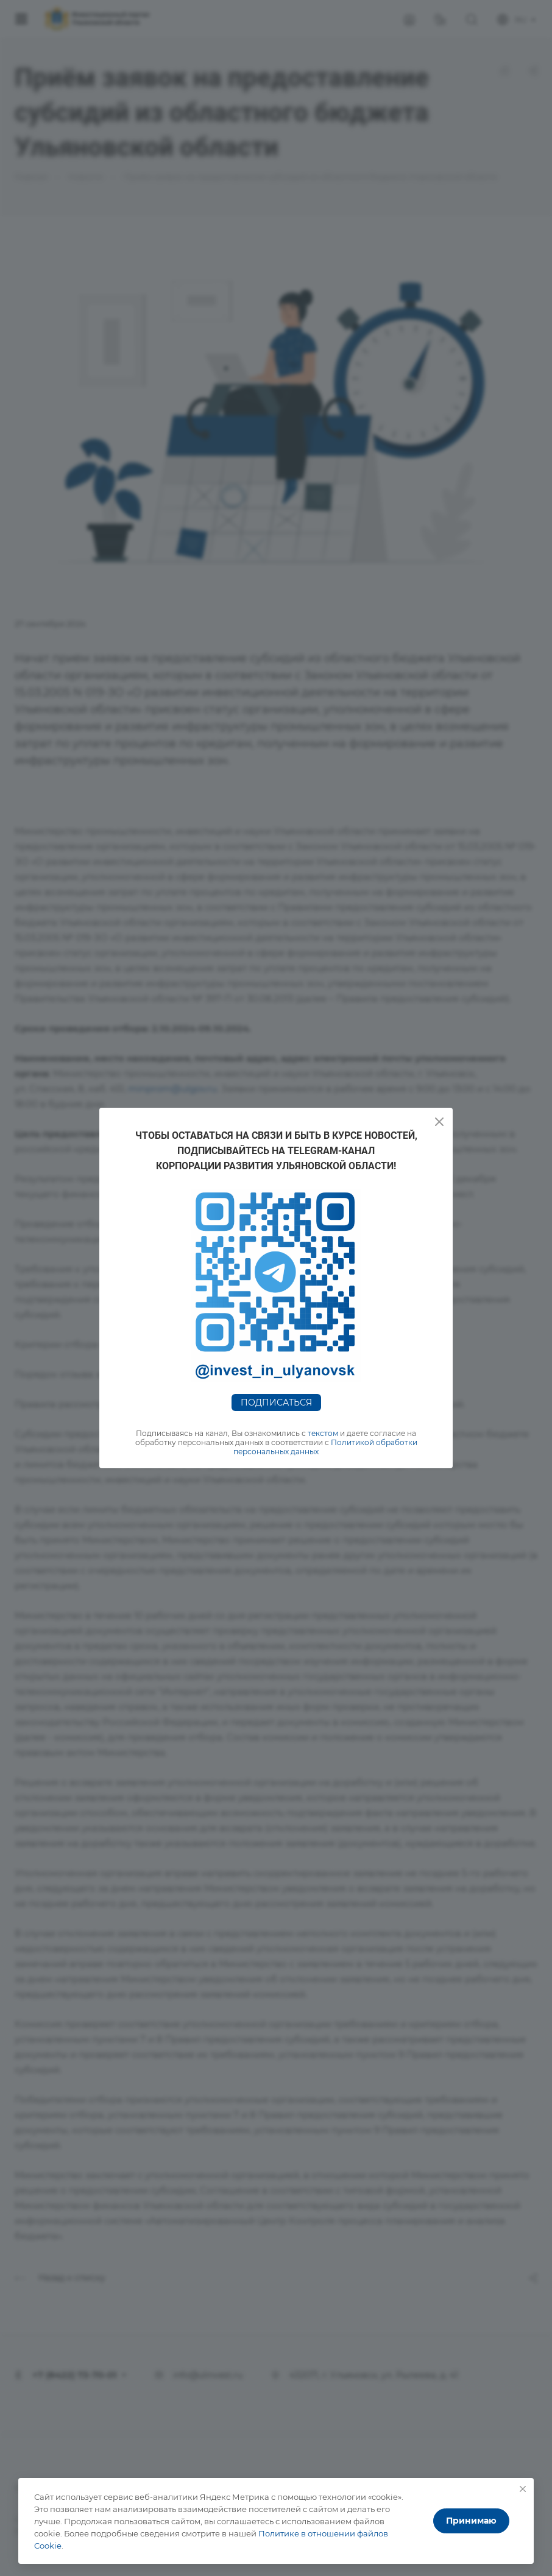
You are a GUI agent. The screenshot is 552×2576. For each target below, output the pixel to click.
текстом (323, 1433)
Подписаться (276, 1402)
